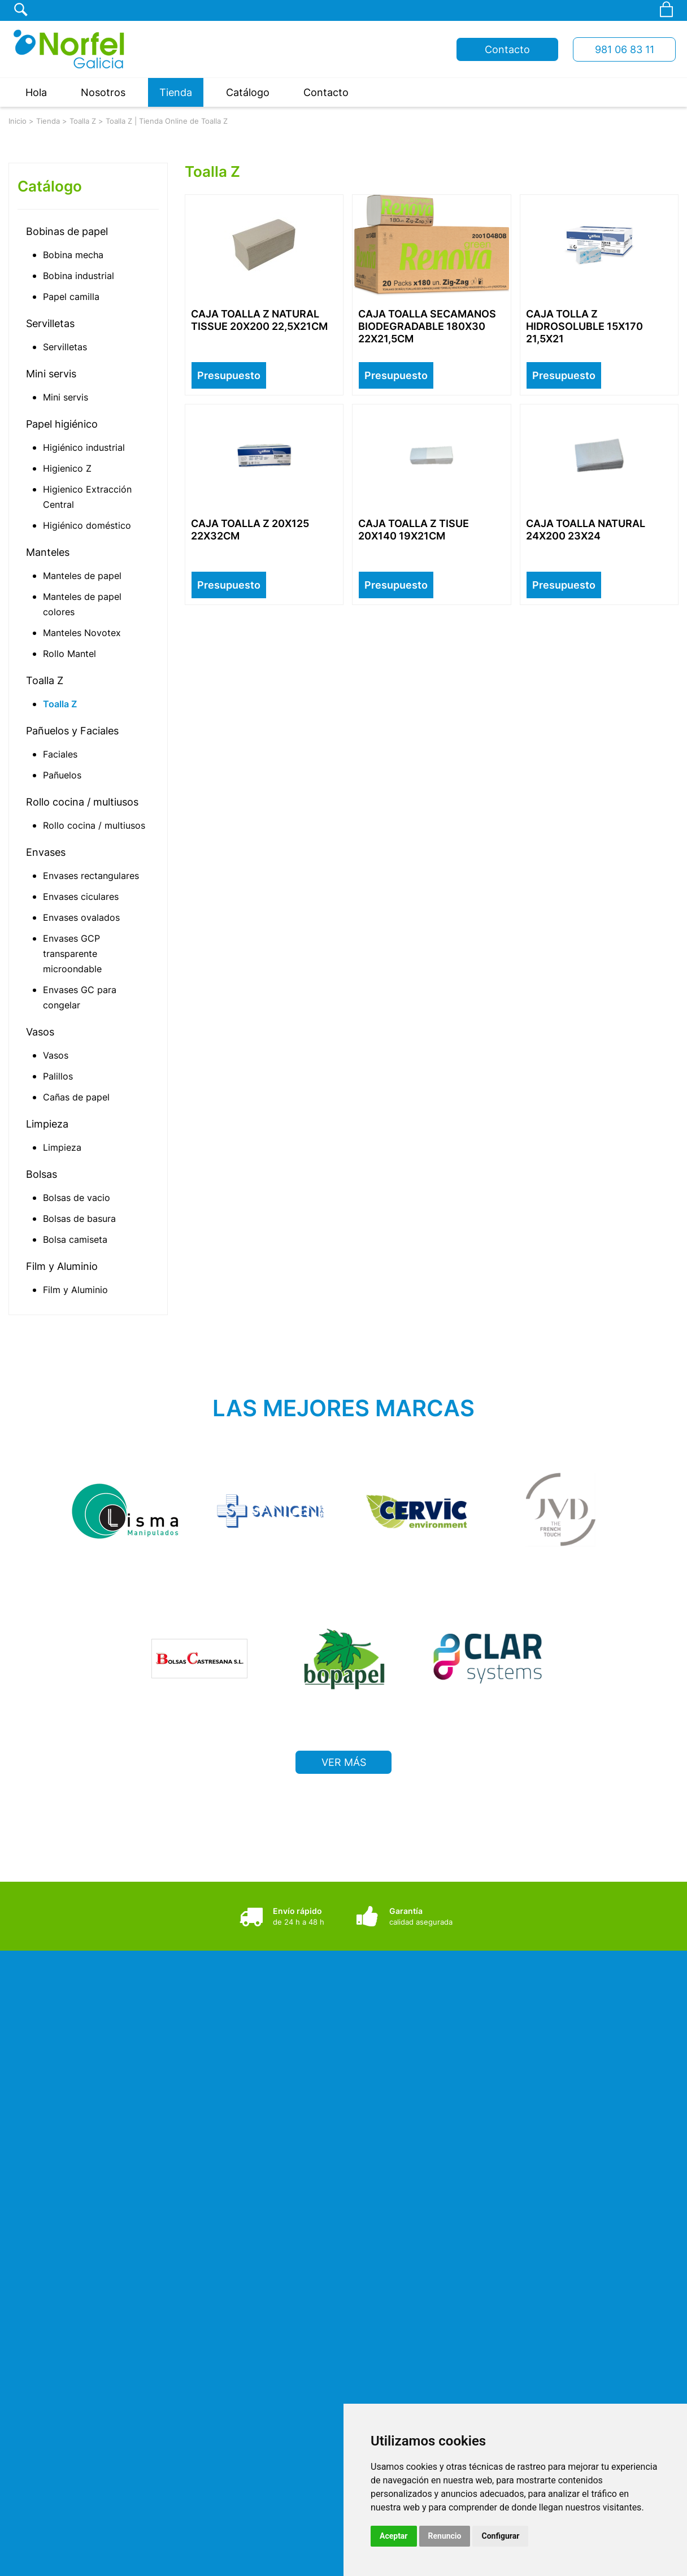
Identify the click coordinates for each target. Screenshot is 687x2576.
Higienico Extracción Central (87, 497)
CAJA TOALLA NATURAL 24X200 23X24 (585, 529)
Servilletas (50, 323)
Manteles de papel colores (82, 604)
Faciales (60, 754)
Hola (36, 92)
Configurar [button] (500, 2535)
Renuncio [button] (445, 2535)
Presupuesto (228, 375)
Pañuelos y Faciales (72, 731)
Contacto (507, 49)
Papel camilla (71, 296)
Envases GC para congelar (79, 997)
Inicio (17, 120)
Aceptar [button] (394, 2535)
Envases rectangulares (91, 875)
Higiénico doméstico (87, 525)
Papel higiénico (62, 424)
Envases (46, 852)
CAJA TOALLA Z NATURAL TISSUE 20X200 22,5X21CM (259, 320)
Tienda (175, 92)
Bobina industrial (78, 275)
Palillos (58, 1076)
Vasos (40, 1032)
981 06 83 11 (624, 49)
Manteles (47, 552)
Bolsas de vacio (76, 1197)
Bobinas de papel (67, 231)
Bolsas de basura (79, 1218)
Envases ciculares (81, 896)
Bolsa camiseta (75, 1239)
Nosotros (103, 92)
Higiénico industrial (84, 447)
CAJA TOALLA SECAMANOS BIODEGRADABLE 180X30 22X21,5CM (427, 326)
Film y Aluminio (62, 1266)
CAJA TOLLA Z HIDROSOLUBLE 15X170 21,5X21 (584, 326)
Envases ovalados (81, 917)
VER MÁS (343, 1756)
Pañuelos (62, 775)
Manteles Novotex (82, 632)
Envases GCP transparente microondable (72, 953)
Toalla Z (82, 120)
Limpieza (47, 1124)
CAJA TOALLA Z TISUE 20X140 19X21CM (413, 529)
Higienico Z (67, 468)
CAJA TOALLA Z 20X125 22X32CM (250, 529)
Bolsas (41, 1174)
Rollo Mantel (69, 653)
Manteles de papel (82, 575)
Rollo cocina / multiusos (82, 802)
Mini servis (51, 374)
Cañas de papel (76, 1097)
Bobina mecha (73, 254)
